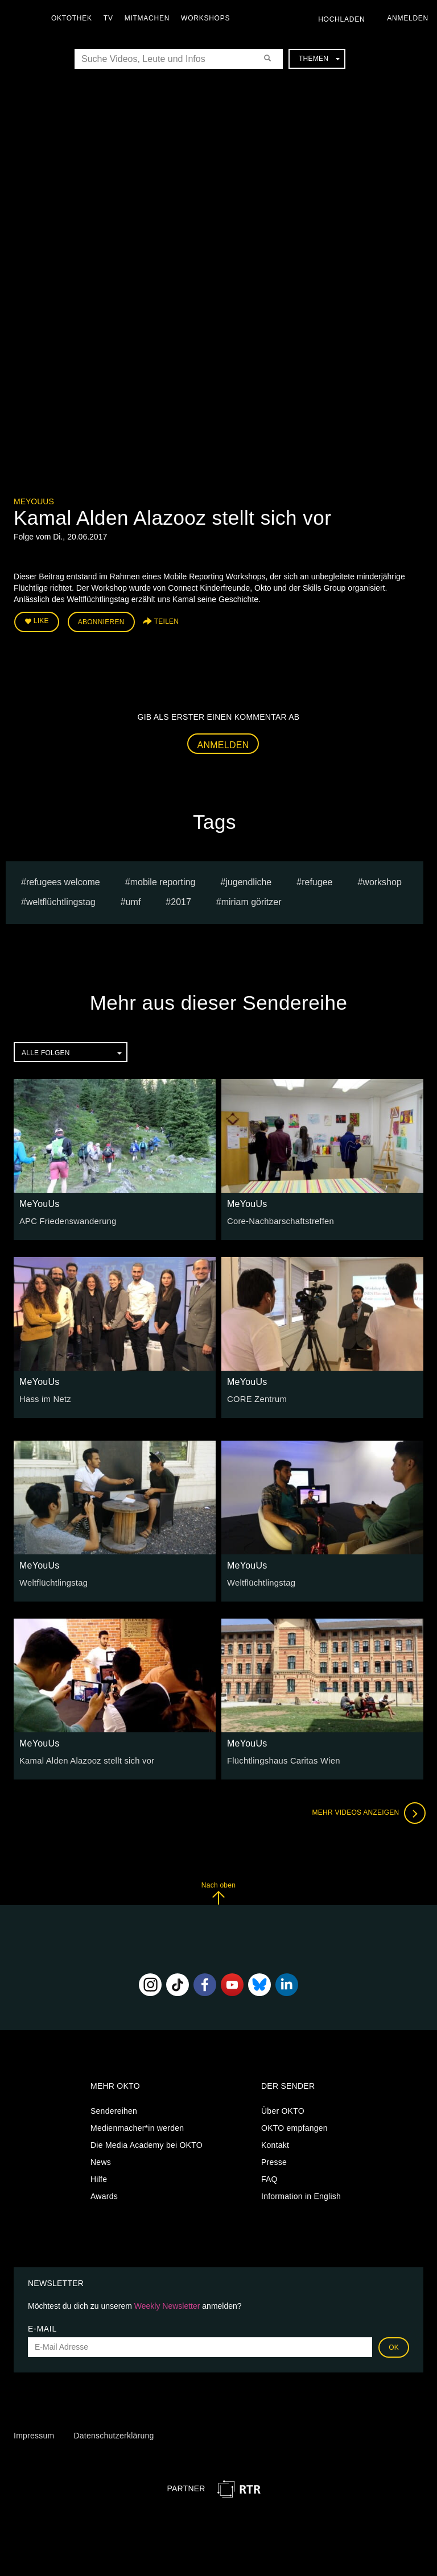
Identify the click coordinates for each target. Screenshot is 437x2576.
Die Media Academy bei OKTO (146, 2143)
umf (133, 900)
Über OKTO (282, 2109)
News (100, 2160)
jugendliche (248, 880)
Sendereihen (113, 2109)
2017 (181, 900)
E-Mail (42, 2326)
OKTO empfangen (294, 2126)
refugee (317, 880)
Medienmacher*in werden (137, 2126)
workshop (381, 880)
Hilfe (98, 2177)
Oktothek (74, 18)
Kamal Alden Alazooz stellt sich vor (83, 1759)
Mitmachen (149, 18)
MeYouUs (34, 501)
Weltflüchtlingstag (51, 1581)
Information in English (301, 2194)
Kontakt (275, 2143)
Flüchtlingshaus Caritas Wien (280, 1759)
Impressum (34, 2433)
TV (111, 18)
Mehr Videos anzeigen (366, 1811)
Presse (274, 2160)
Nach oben (218, 1891)
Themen (319, 59)
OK (394, 2345)
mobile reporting (163, 880)
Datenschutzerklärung (113, 2433)
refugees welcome (63, 880)
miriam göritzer (251, 900)
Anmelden (223, 743)
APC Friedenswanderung (65, 1219)
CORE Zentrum (255, 1397)
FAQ (269, 2177)
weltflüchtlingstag (61, 900)
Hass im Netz (43, 1397)
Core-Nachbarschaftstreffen (277, 1219)
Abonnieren (101, 621)
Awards (104, 2194)
